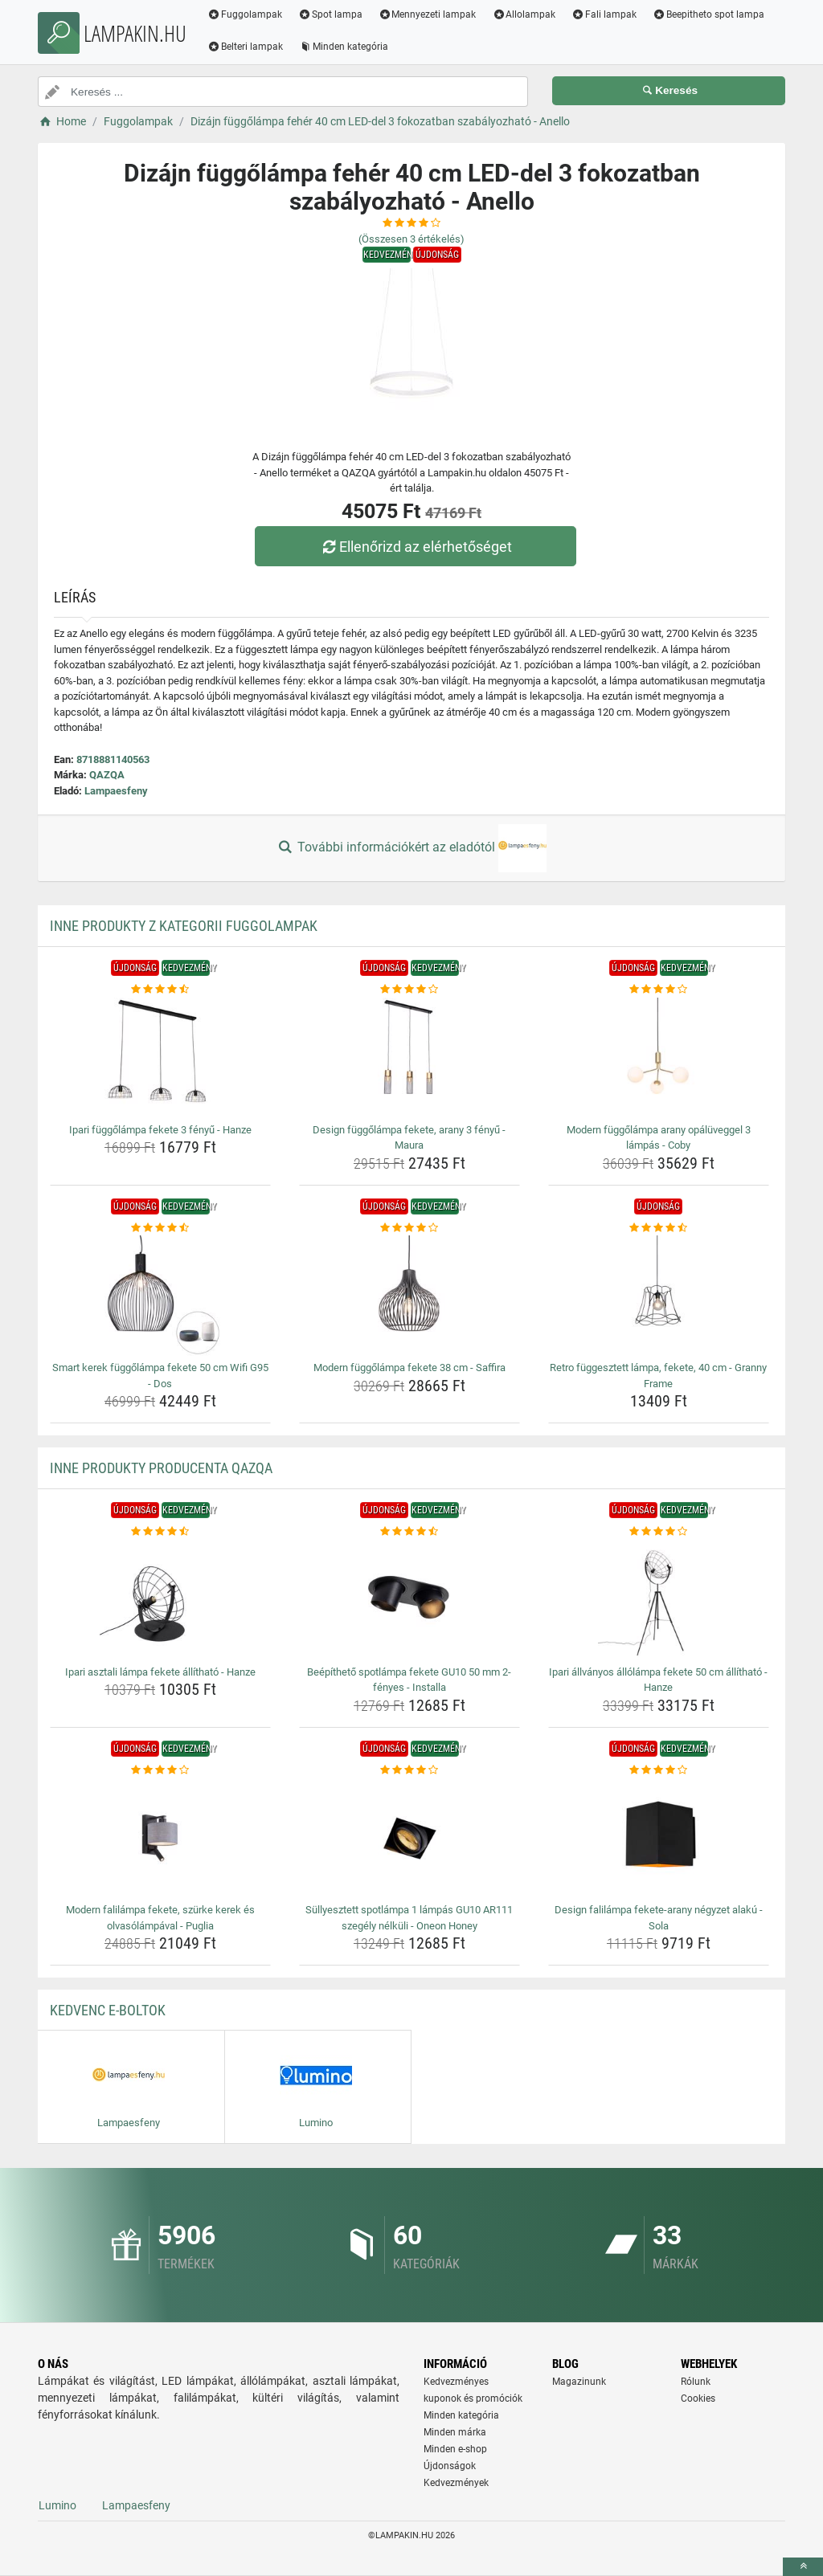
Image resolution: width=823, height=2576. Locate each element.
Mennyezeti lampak (428, 14)
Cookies (698, 2398)
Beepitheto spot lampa (708, 14)
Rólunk (695, 2381)
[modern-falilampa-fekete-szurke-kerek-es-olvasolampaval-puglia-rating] (160, 1770)
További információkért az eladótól (411, 848)
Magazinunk (579, 2381)
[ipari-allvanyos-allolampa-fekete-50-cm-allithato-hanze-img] (658, 1600)
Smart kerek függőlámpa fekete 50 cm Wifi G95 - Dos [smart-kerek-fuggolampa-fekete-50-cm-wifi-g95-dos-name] (160, 1375)
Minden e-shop (455, 2449)
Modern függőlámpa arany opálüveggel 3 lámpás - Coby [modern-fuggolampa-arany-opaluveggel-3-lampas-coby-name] (659, 1138)
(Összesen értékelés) (411, 239)
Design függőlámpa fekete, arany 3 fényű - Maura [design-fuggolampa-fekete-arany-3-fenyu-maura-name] (409, 1138)
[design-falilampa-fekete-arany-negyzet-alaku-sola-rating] (658, 1770)
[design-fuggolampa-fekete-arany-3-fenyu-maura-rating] (409, 990)
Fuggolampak (244, 14)
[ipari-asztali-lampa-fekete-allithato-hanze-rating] (160, 1532)
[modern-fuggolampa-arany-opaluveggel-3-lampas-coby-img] (658, 1058)
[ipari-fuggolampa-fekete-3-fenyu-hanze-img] (160, 1058)
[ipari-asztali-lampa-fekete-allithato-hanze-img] (160, 1600)
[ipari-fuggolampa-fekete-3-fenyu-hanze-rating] (160, 990)
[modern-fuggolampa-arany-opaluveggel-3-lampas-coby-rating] (658, 990)
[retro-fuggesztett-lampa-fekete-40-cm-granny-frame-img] (658, 1295)
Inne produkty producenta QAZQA (161, 1467)
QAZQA (107, 775)
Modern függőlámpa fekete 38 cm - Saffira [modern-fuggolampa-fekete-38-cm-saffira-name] (409, 1367)
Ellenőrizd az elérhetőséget (415, 546)
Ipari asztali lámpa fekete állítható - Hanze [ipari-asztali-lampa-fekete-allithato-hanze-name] (160, 1672)
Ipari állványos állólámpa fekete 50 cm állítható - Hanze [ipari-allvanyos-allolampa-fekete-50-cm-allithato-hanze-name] (658, 1680)
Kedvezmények (456, 2482)
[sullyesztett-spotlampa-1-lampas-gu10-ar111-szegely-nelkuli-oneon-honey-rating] (409, 1770)
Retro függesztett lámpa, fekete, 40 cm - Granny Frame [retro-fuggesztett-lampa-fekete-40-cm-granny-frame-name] (658, 1375)
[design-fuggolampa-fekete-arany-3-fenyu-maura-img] (409, 1058)
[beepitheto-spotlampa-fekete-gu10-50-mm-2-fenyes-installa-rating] (409, 1532)
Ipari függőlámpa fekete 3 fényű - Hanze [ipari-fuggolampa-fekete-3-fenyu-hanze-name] (160, 1130)
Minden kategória (343, 46)
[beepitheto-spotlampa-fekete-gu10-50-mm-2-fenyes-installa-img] (409, 1600)
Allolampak (523, 14)
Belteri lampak (245, 46)
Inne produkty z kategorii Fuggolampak (183, 925)
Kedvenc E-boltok (108, 2010)
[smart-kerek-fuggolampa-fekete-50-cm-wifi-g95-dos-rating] (160, 1228)
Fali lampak (604, 14)
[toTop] (803, 2567)
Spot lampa (330, 14)
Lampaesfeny (116, 791)
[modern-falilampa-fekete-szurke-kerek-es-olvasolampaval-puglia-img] (160, 1838)
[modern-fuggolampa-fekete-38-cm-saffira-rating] (409, 1228)
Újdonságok (450, 2466)
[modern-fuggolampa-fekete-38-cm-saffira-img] (409, 1295)
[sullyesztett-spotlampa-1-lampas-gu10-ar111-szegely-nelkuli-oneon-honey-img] (409, 1838)
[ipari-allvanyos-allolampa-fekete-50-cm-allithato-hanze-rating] (658, 1532)
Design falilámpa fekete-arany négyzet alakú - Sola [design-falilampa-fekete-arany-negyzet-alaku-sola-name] (659, 1918)
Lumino (57, 2505)
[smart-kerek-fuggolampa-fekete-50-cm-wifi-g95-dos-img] (160, 1295)
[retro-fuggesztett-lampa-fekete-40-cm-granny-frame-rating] (658, 1228)
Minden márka (455, 2432)
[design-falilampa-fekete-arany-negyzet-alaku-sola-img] (658, 1838)
